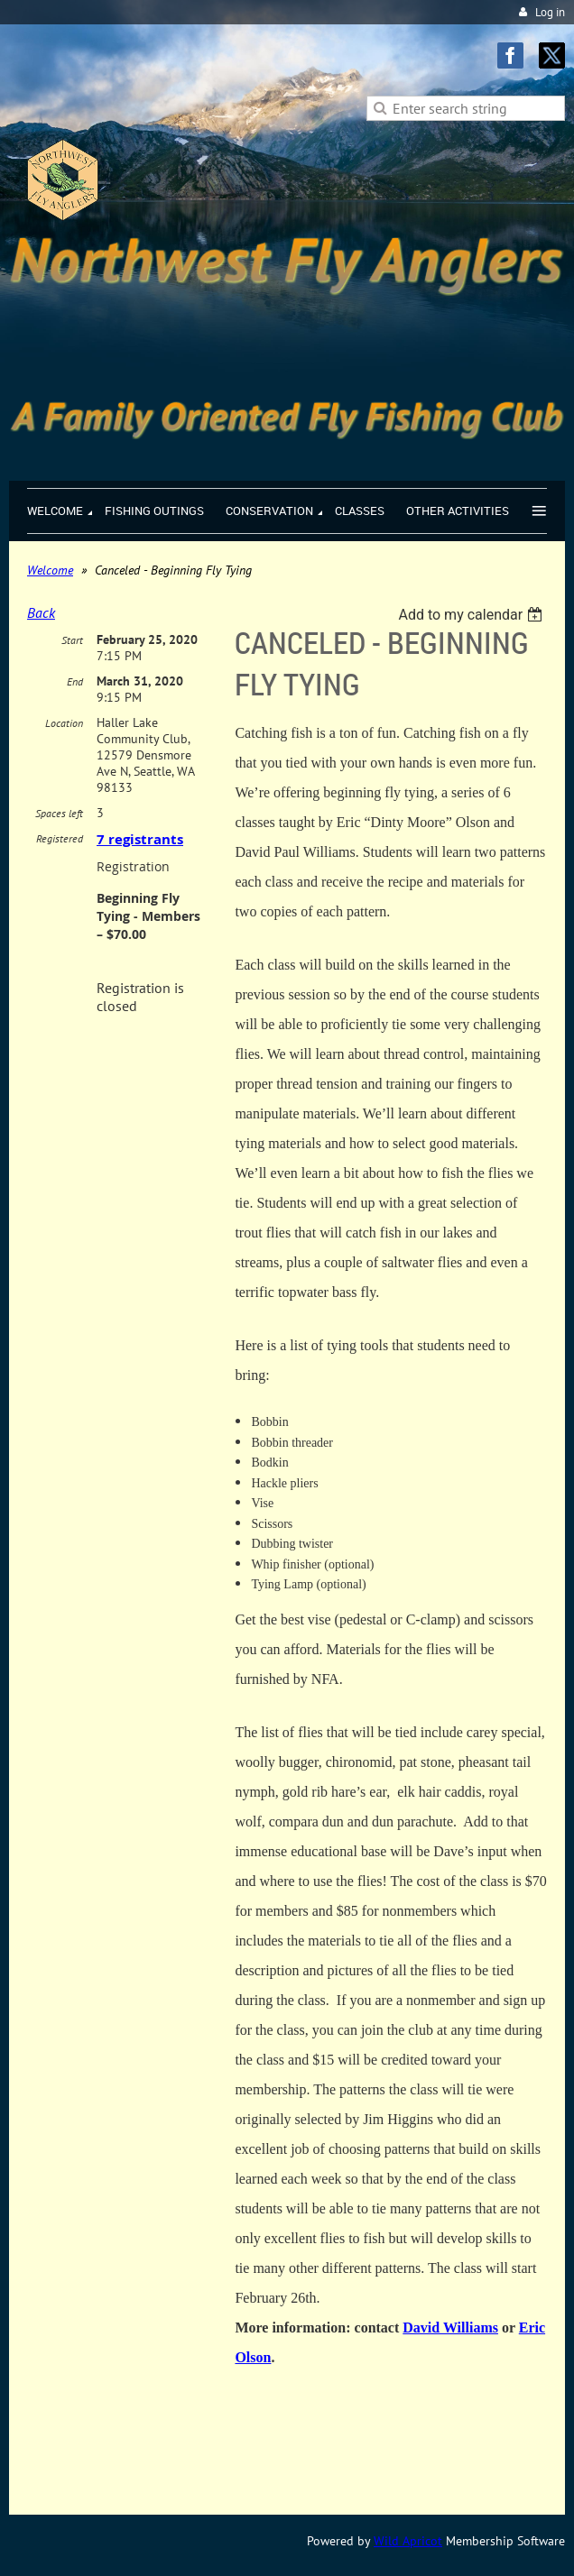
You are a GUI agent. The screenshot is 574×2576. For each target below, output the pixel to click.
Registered (59, 838)
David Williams (450, 2327)
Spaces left (59, 813)
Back (41, 612)
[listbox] (472, 614)
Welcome (50, 570)
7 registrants (140, 839)
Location (64, 723)
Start (72, 640)
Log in (550, 12)
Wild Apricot (408, 2541)
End (75, 681)
